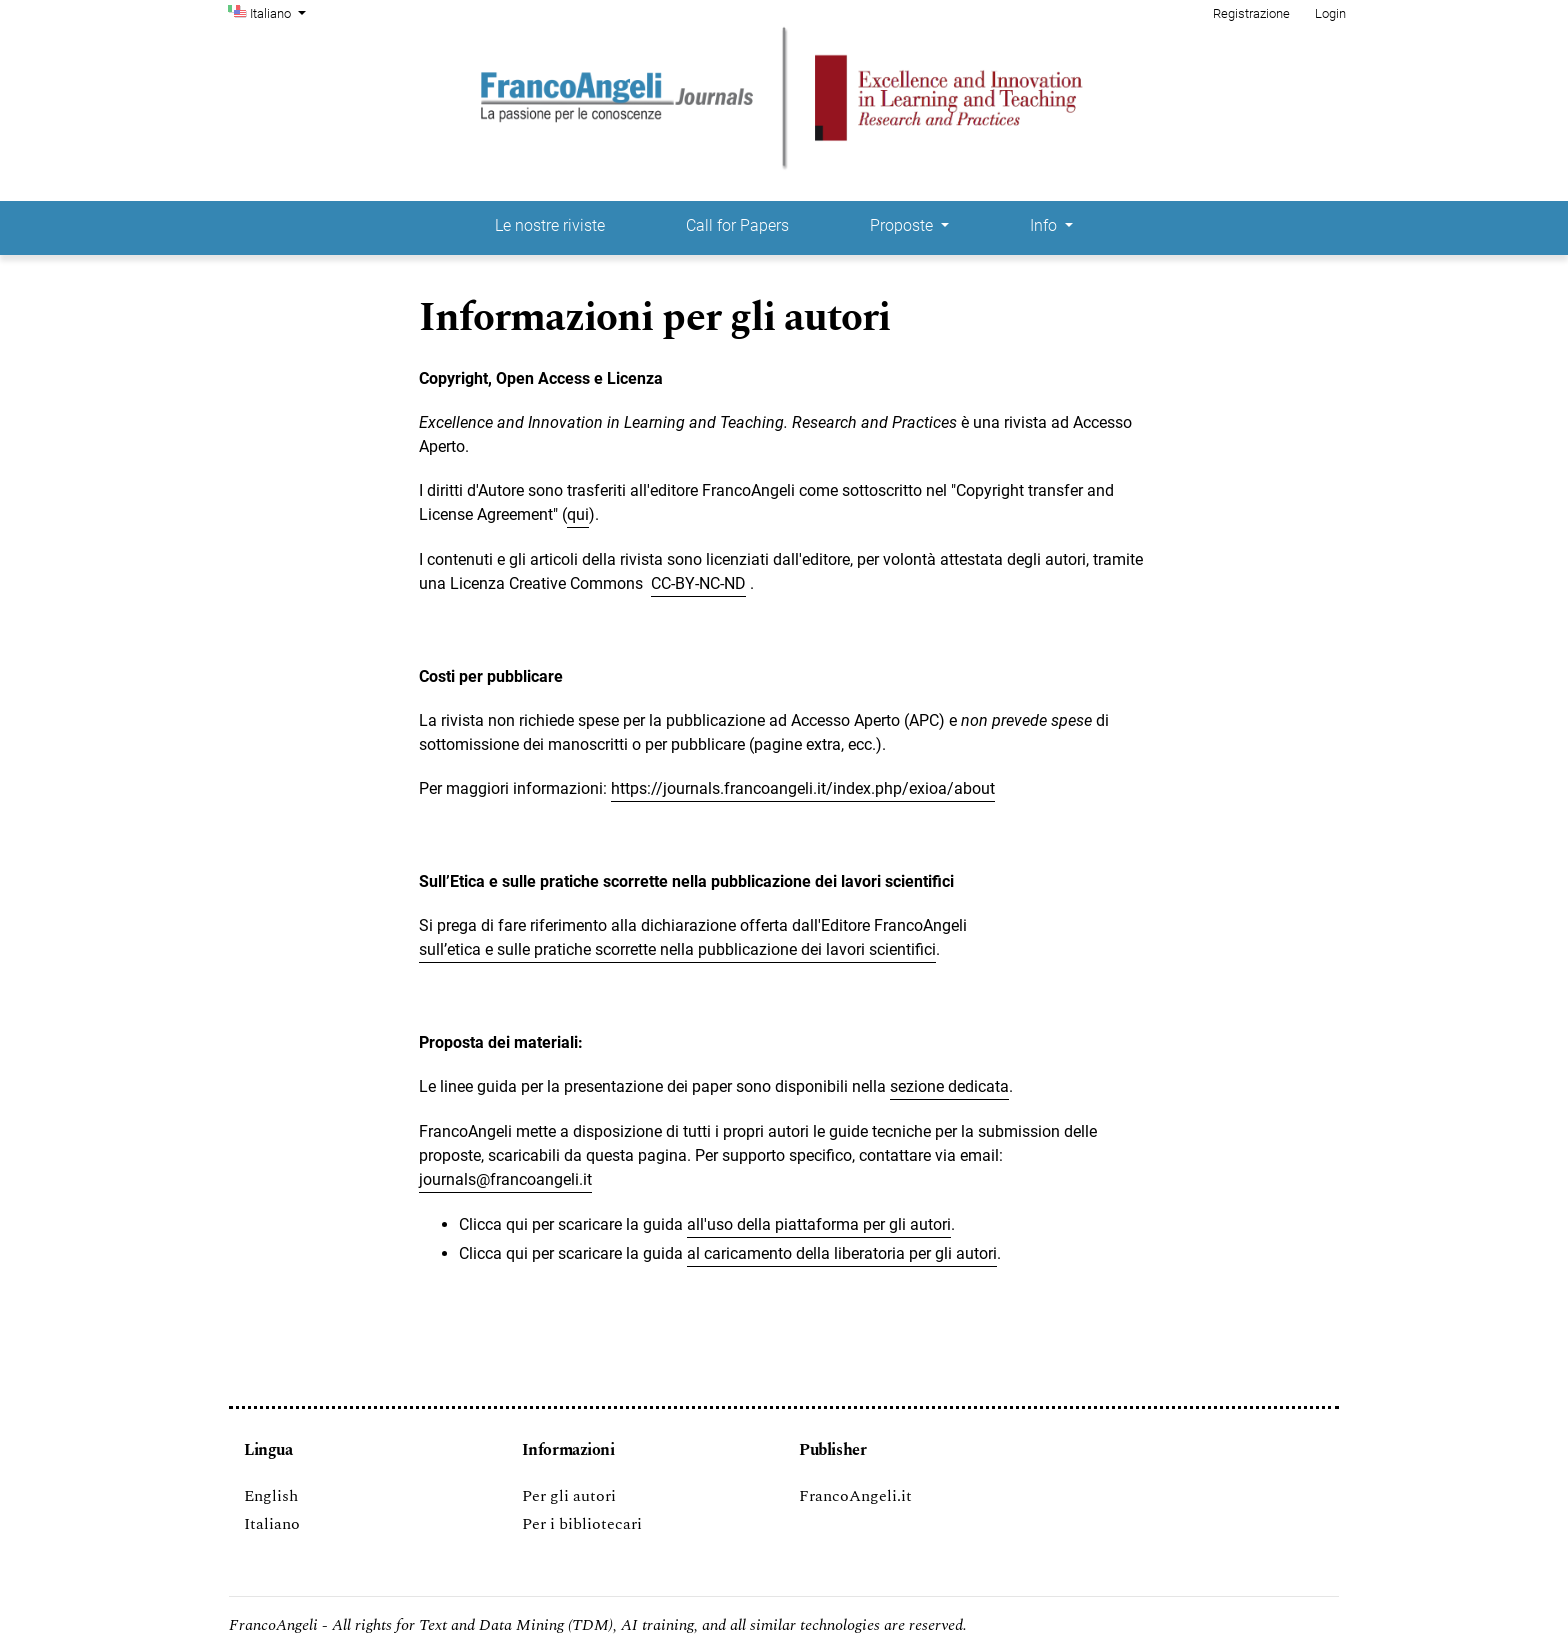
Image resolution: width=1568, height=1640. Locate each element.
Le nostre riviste (550, 225)
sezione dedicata (949, 1086)
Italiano (280, 12)
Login (1330, 13)
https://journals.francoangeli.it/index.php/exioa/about (803, 788)
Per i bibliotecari (582, 1524)
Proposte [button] (903, 225)
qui (578, 514)
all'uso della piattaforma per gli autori (819, 1224)
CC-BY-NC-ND (698, 583)
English (271, 1496)
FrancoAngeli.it (855, 1496)
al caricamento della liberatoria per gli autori (842, 1253)
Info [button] (1045, 225)
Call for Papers (737, 225)
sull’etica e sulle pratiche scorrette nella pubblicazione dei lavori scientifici (677, 949)
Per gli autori (569, 1496)
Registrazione (1251, 13)
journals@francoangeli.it (505, 1179)
